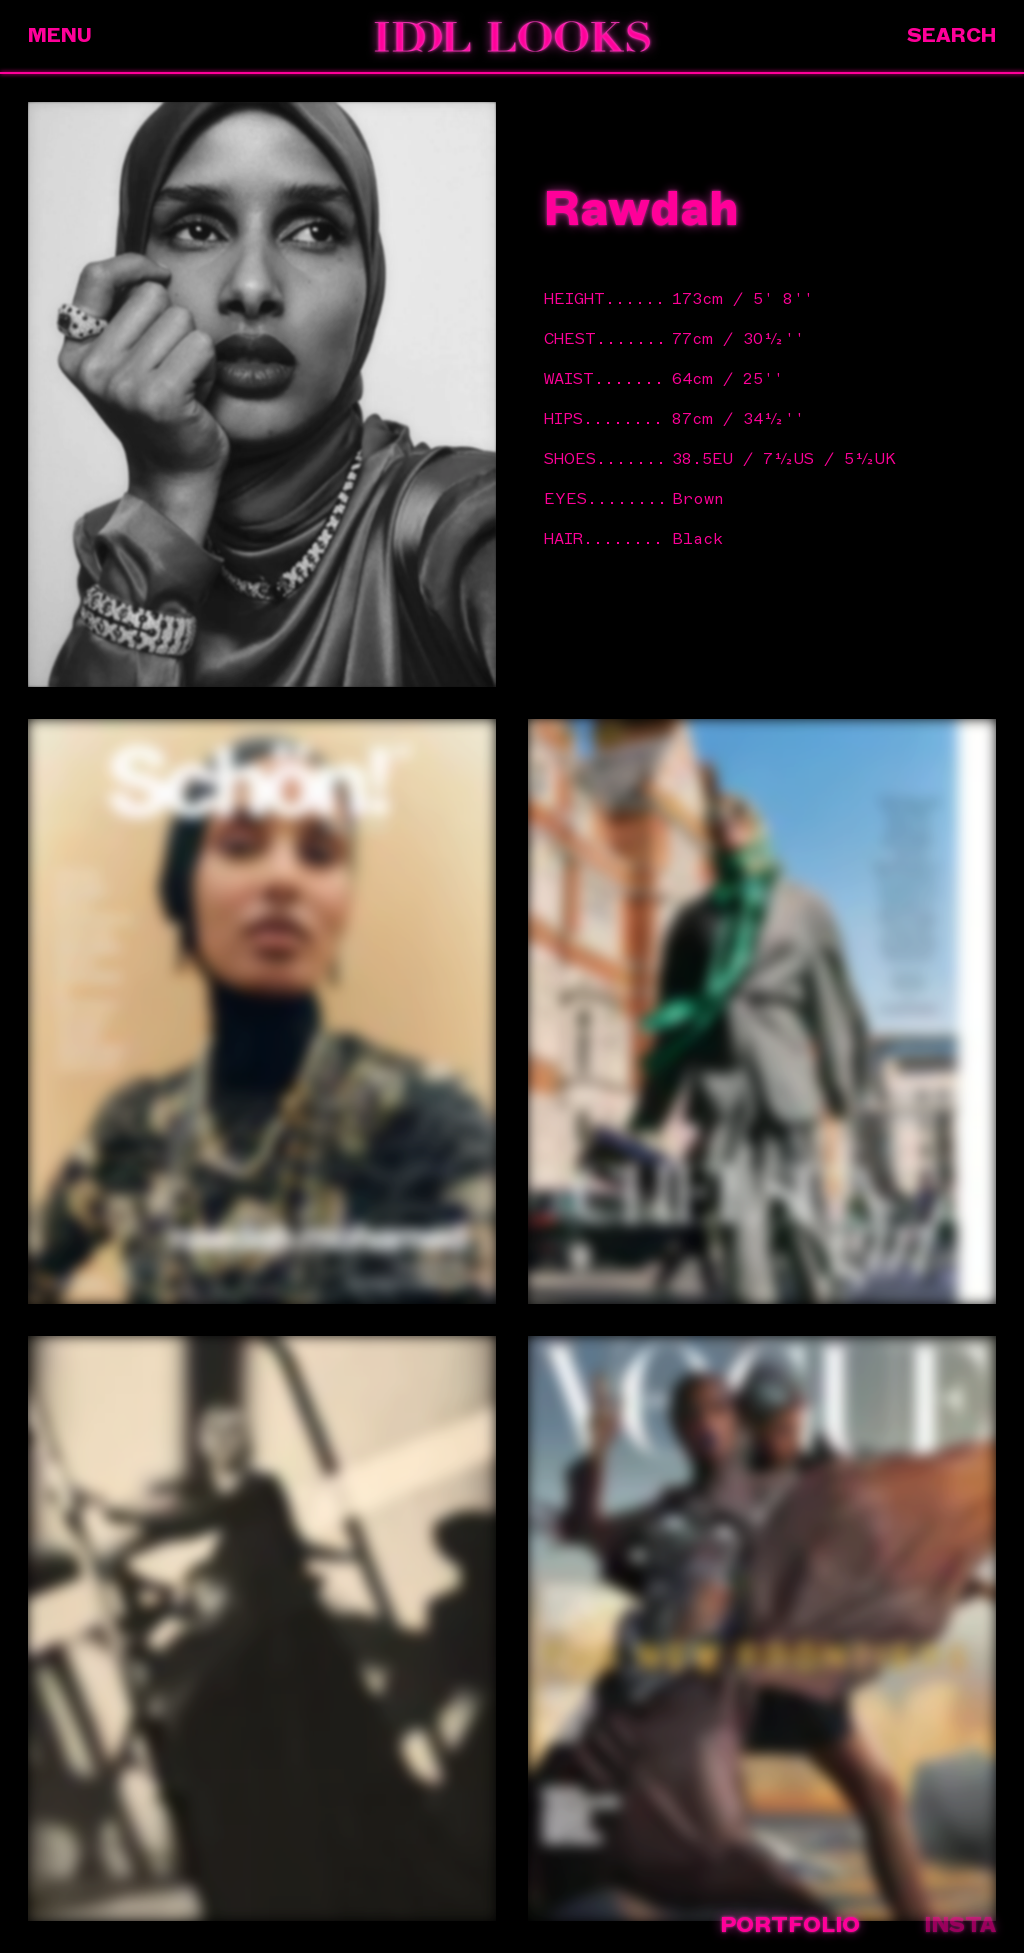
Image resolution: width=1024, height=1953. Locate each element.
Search (951, 35)
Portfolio (790, 1925)
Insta (960, 1925)
